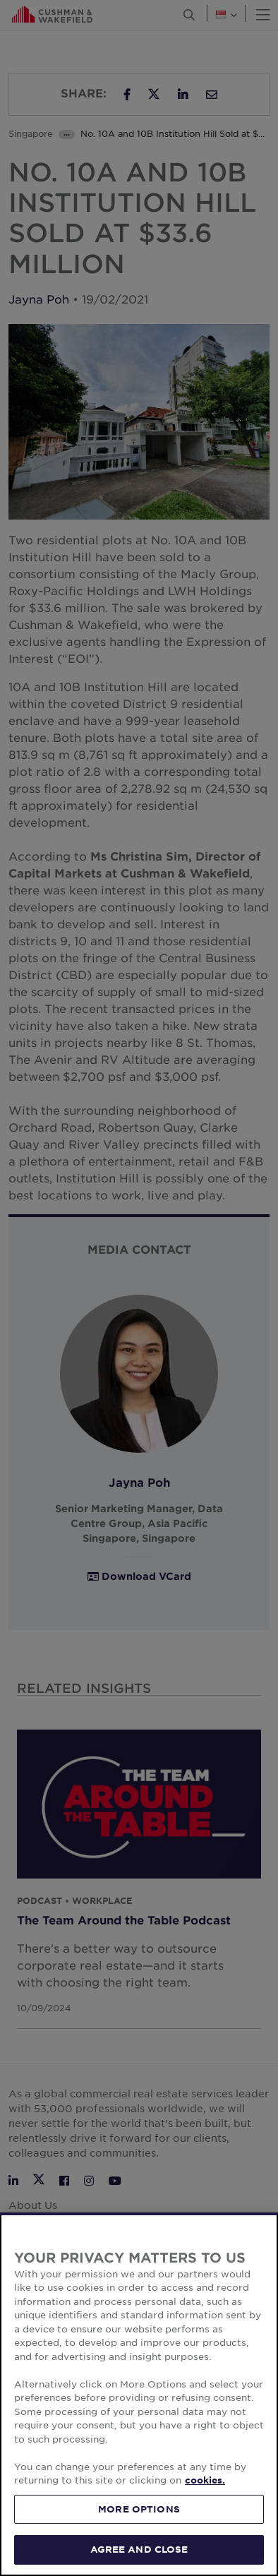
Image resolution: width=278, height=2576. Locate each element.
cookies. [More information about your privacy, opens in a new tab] (205, 2480)
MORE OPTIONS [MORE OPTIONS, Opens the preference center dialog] (139, 2509)
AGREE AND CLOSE (139, 2549)
